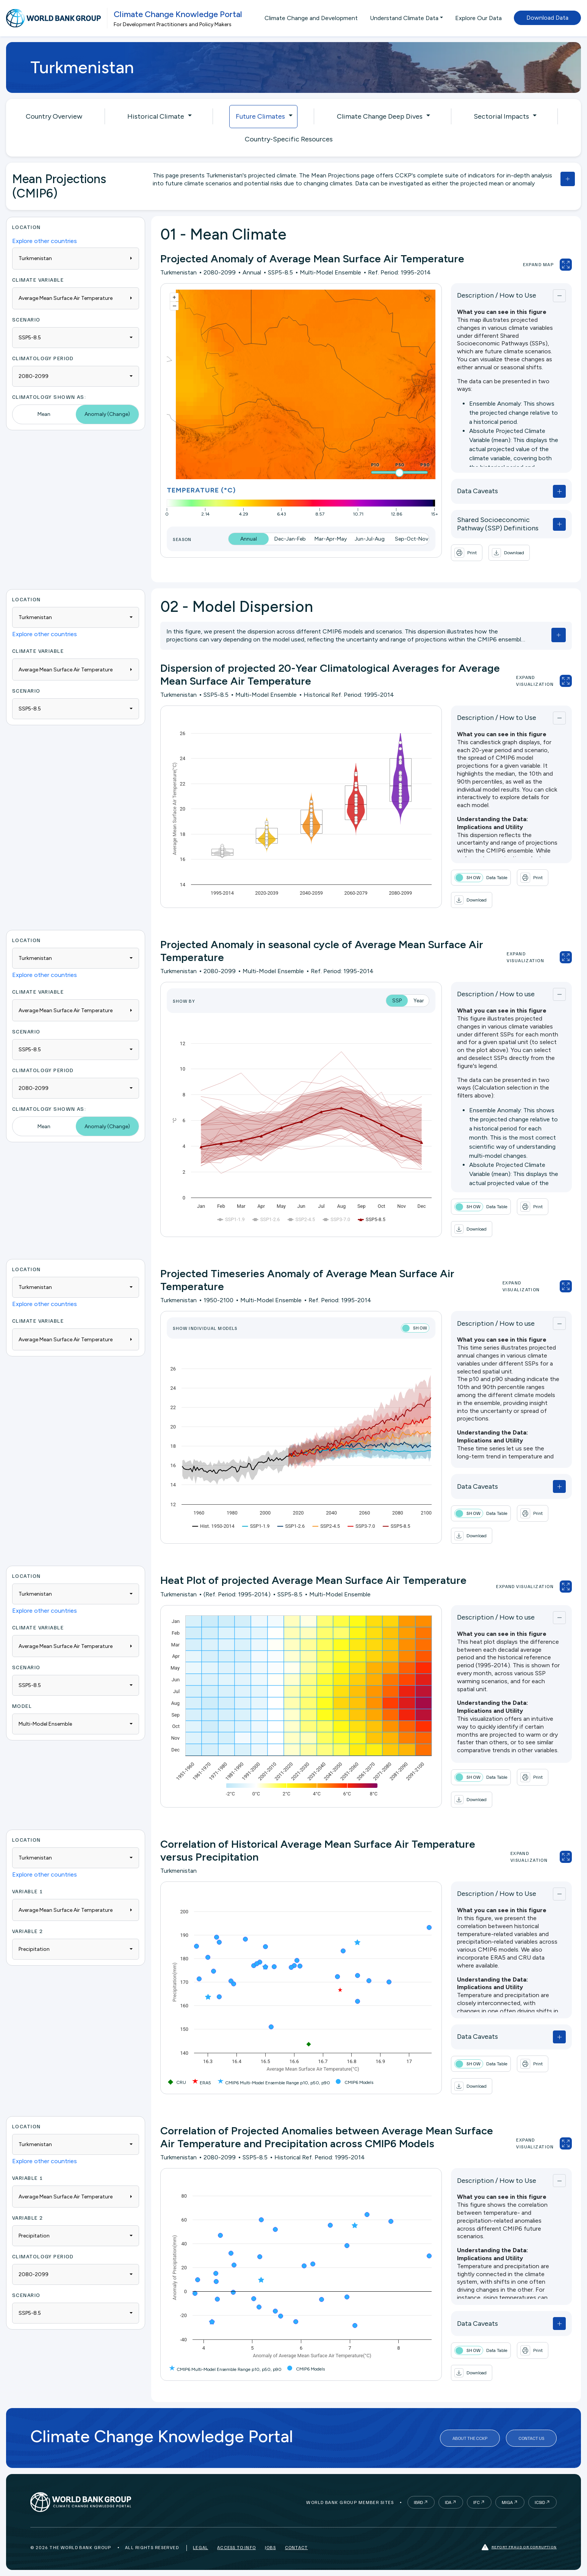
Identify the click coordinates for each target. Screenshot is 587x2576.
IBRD (418, 2502)
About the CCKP (469, 2438)
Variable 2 (27, 1931)
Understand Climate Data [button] (404, 18)
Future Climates (260, 116)
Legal (200, 2547)
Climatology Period (43, 358)
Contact (296, 2547)
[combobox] (75, 337)
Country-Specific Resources (289, 139)
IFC (476, 2502)
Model (22, 1706)
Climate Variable (38, 279)
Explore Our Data (478, 18)
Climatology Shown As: (49, 397)
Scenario (26, 319)
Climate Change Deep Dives (380, 116)
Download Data (547, 17)
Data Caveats (477, 491)
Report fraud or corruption (519, 2547)
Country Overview (54, 116)
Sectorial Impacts (501, 116)
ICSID (540, 2502)
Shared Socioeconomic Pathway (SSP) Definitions (497, 524)
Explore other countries (44, 241)
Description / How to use (496, 994)
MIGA (507, 2502)
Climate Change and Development (311, 18)
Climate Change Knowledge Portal (178, 14)
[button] (509, 553)
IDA (448, 2502)
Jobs (270, 2547)
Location (26, 227)
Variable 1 (27, 1891)
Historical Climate (155, 116)
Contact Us (531, 2438)
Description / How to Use (496, 295)
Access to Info (236, 2547)
